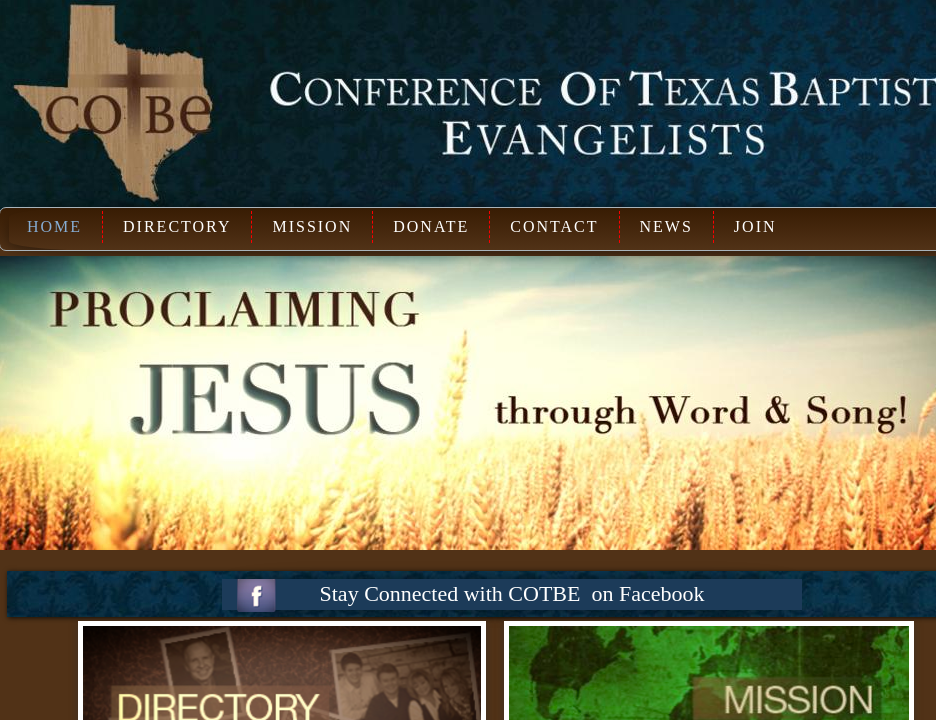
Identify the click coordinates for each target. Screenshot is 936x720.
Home (54, 226)
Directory (177, 226)
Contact (554, 226)
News (666, 226)
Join (755, 226)
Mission (312, 226)
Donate (431, 226)
